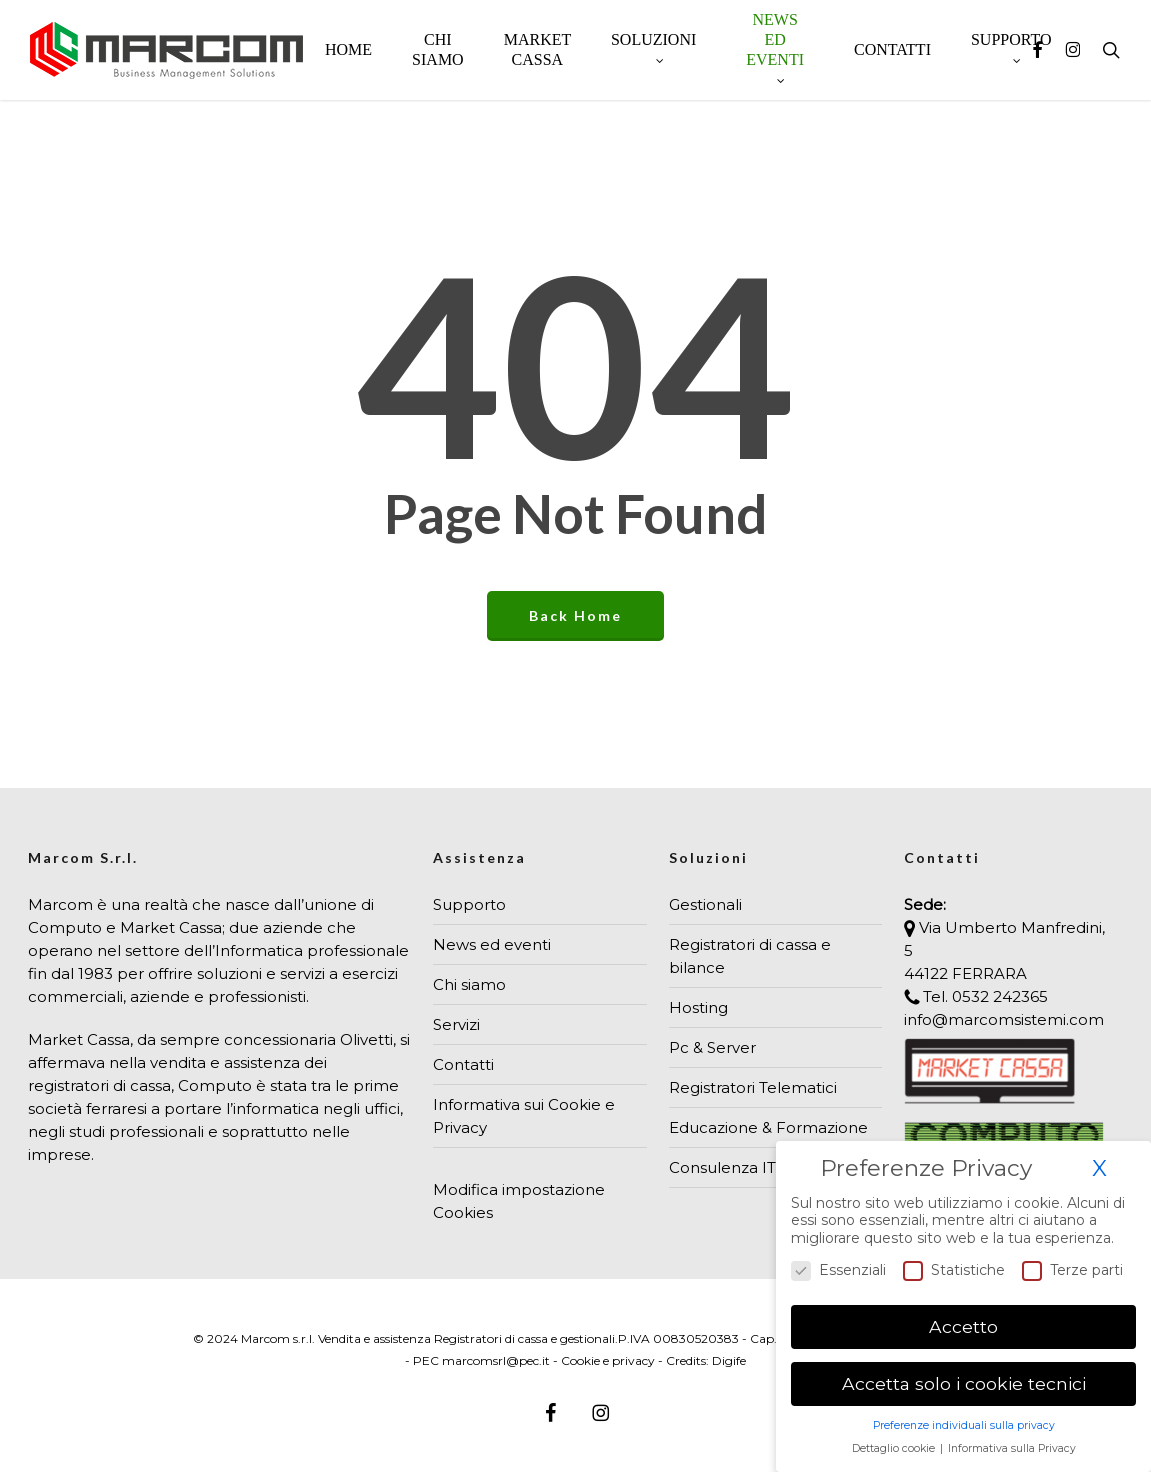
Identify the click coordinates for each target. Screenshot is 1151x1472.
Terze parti (1072, 1270)
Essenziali (838, 1270)
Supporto (469, 904)
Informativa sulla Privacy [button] (1012, 1448)
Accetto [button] (963, 1326)
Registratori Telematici (753, 1087)
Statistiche (954, 1270)
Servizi (456, 1024)
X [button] (1099, 1168)
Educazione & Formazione (768, 1127)
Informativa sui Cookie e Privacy (524, 1116)
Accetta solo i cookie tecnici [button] (964, 1383)
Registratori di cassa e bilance (750, 956)
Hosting (698, 1007)
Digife (729, 1360)
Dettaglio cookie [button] (895, 1448)
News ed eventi (492, 944)
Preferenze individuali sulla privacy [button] (964, 1425)
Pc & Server (712, 1047)
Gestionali (705, 904)
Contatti (463, 1064)
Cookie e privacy (608, 1360)
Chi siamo (469, 984)
